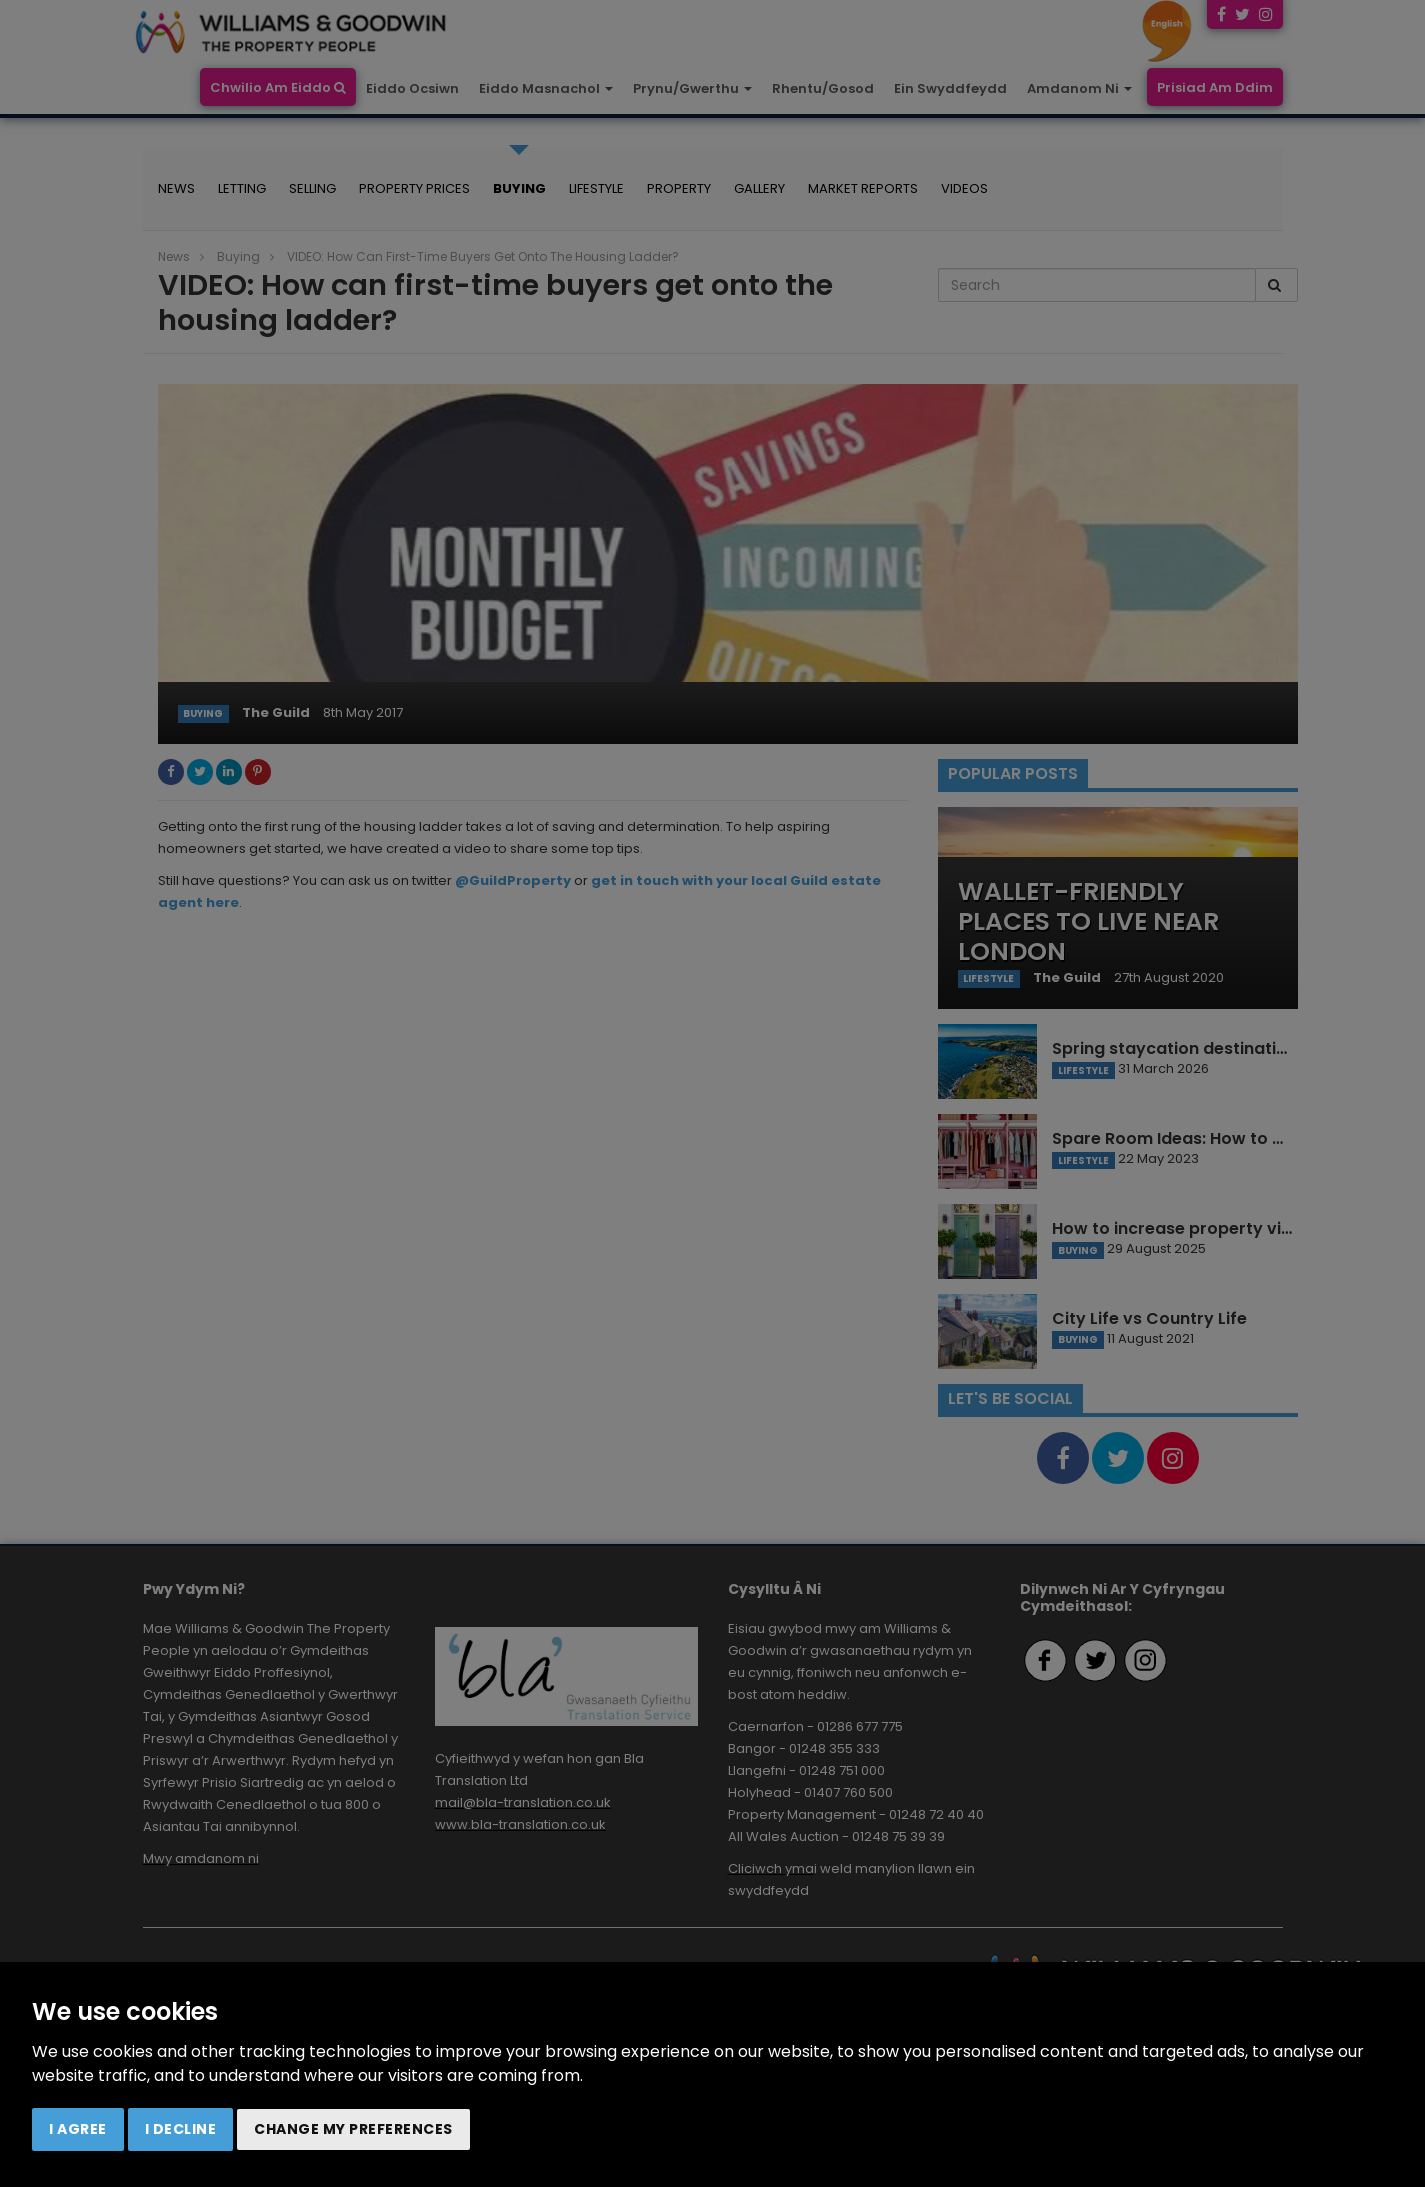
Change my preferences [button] (353, 2129)
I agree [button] (78, 2129)
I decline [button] (181, 2129)
